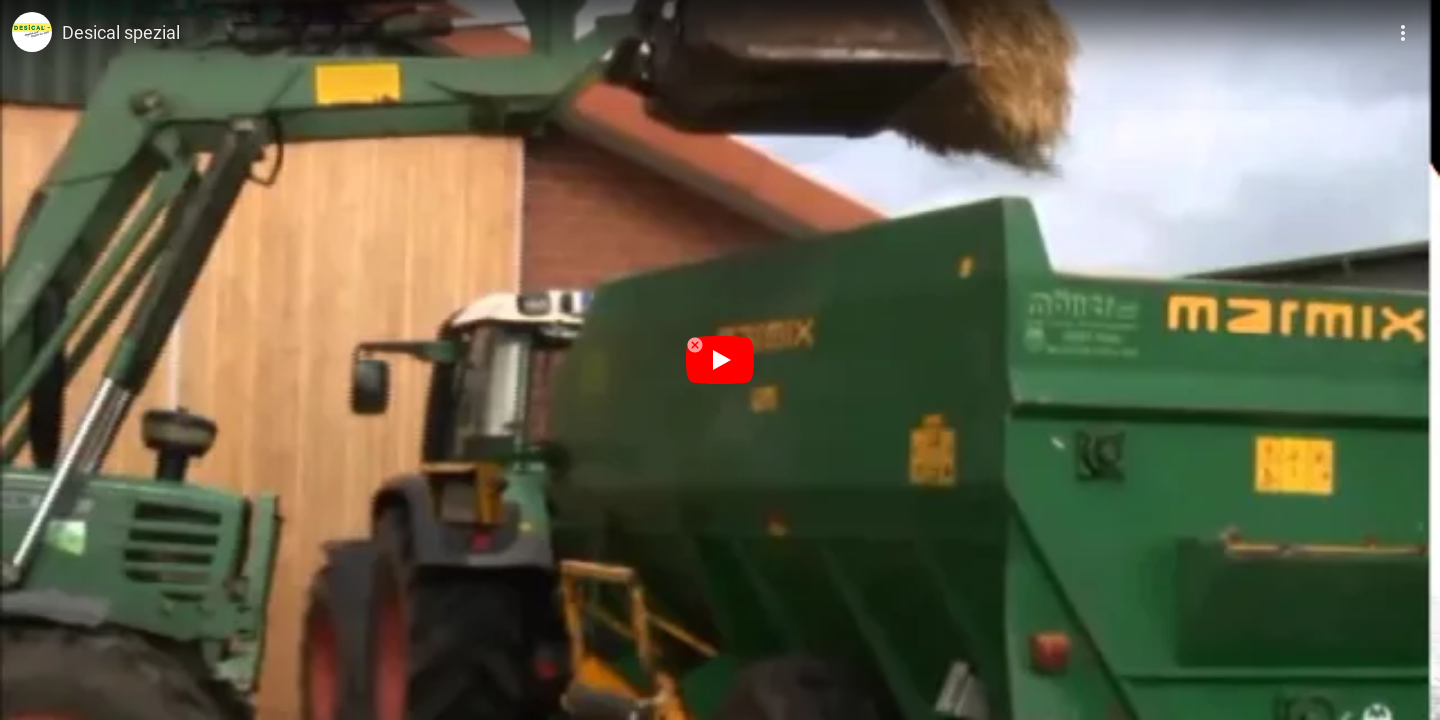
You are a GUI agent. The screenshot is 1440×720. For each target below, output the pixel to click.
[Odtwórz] (720, 360)
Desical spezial (121, 32)
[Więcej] (1404, 26)
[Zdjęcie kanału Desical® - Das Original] (32, 32)
